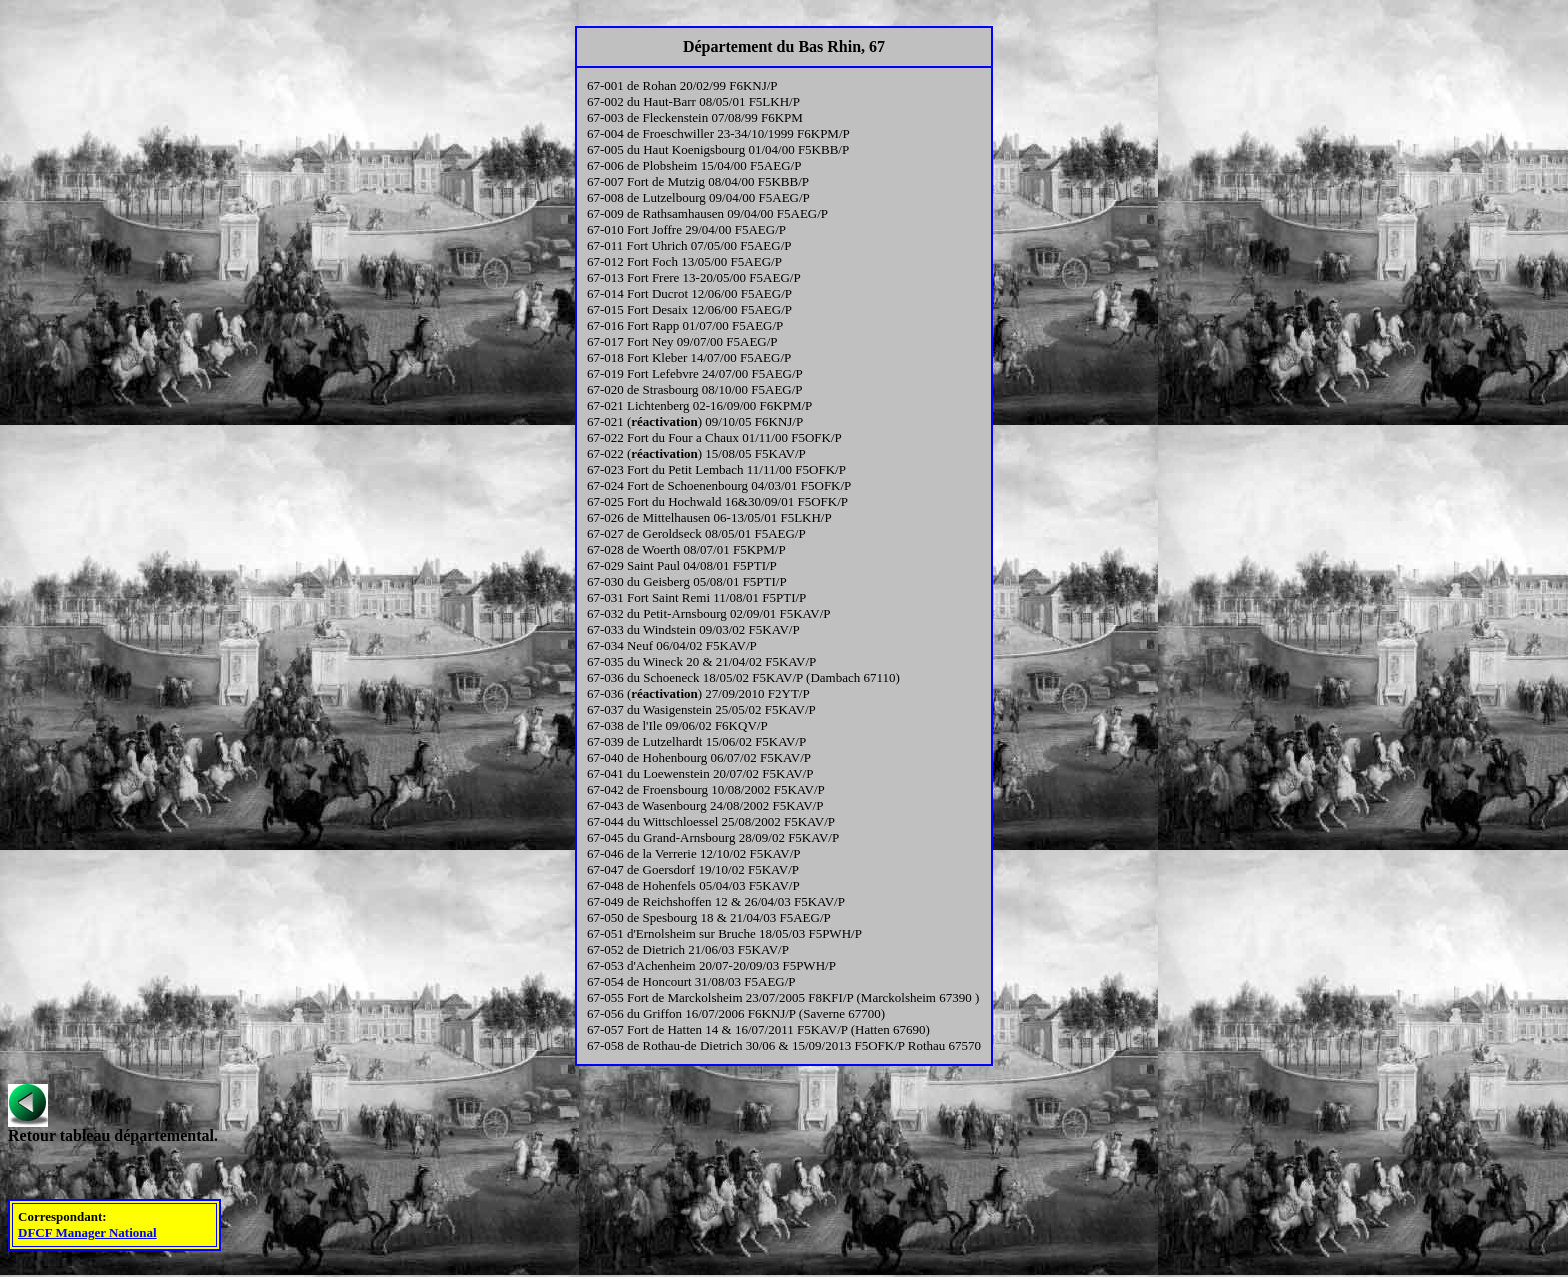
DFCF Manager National (87, 1232)
